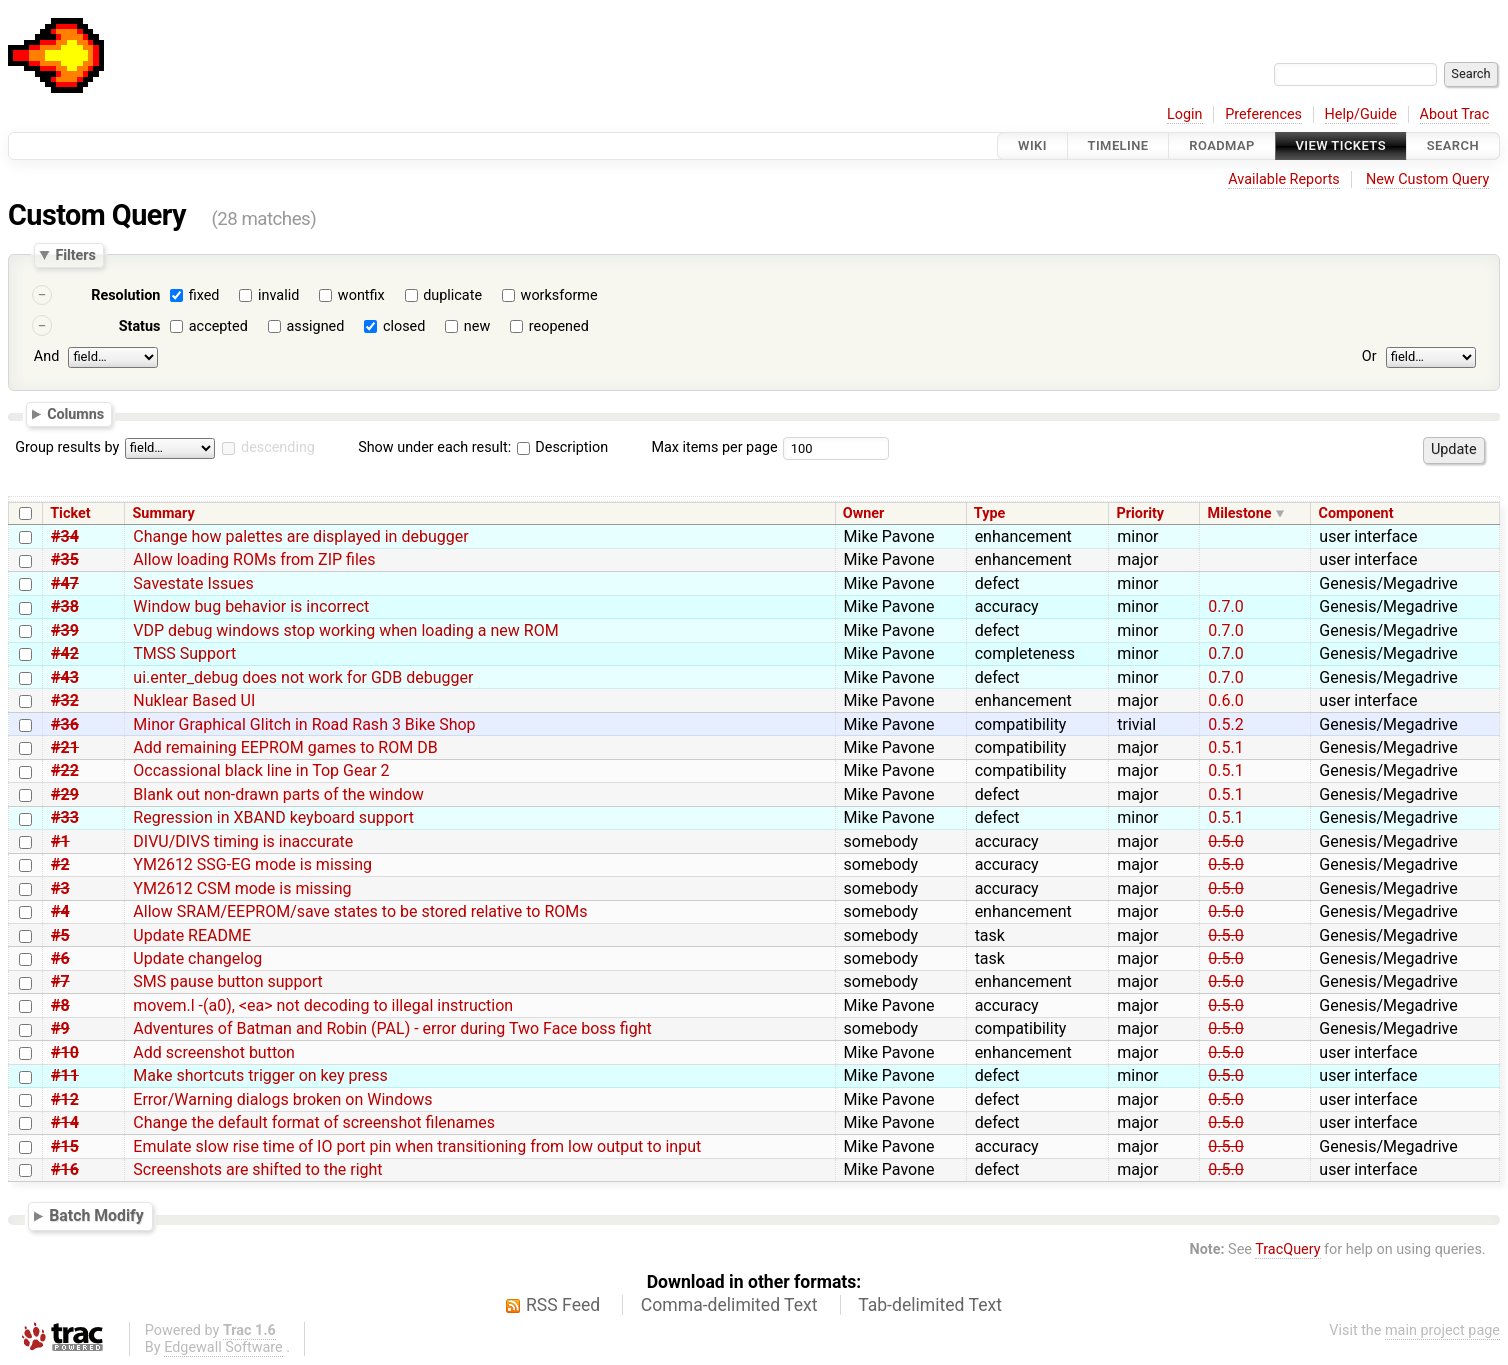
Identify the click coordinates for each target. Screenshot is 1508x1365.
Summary (164, 513)
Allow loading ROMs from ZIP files (254, 559)
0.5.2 (1225, 724)
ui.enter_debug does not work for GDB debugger (303, 677)
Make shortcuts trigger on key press (260, 1075)
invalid (278, 295)
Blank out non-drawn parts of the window (278, 794)
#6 (60, 958)
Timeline (1118, 145)
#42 (65, 653)
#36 (65, 724)
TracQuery (1287, 1249)
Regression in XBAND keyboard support (273, 817)
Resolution (125, 295)
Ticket (70, 513)
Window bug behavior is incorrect (251, 606)
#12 (65, 1099)
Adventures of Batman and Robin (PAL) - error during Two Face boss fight (392, 1028)
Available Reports (1284, 179)
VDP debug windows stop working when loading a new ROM (345, 630)
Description (562, 447)
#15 (65, 1146)
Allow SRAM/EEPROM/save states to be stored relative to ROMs (360, 911)
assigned (315, 326)
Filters (75, 255)
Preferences (1263, 114)
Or (1369, 356)
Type (989, 513)
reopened (559, 326)
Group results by (67, 447)
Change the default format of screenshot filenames (314, 1122)
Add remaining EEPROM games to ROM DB (285, 747)
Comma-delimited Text (729, 1305)
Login (1185, 114)
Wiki (1032, 145)
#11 (65, 1075)
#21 (65, 747)
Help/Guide (1361, 114)
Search (1453, 145)
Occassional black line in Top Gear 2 (261, 770)
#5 (60, 935)
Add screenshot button (214, 1052)
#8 (60, 1005)
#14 (65, 1122)
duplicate (452, 295)
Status (140, 326)
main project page (1442, 1330)
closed (404, 326)
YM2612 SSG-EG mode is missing (252, 864)
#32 (65, 700)
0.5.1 (1225, 747)
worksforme (559, 295)
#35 (65, 559)
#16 (65, 1169)
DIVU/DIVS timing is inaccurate (243, 841)
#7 (60, 981)
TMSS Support (184, 653)
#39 (65, 630)
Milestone (1240, 513)
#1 (60, 841)
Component (1356, 513)
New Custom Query (1427, 179)
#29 (65, 794)
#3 (60, 888)
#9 (60, 1028)
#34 (65, 536)
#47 (65, 583)
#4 (60, 911)
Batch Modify (96, 1215)
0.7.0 (1225, 606)
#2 (60, 864)
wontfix (361, 295)
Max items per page (714, 447)
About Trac (1455, 114)
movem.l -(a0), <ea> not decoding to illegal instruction (323, 1005)
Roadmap (1222, 145)
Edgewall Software (223, 1347)
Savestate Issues (193, 583)
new (477, 326)
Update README (192, 935)
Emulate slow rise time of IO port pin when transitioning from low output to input (417, 1146)
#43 (65, 677)
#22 (65, 770)
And (46, 356)
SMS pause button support (227, 981)
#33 (65, 817)
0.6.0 (1225, 700)
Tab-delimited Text (930, 1305)
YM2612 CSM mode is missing (242, 888)
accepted (218, 326)
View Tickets (1341, 145)
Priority (1140, 513)
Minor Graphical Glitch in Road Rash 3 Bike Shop (304, 724)
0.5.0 (1225, 841)
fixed (204, 295)
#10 (65, 1052)
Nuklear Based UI (194, 700)
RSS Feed (563, 1305)
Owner (864, 513)
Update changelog (197, 958)
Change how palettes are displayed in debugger (300, 536)
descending (278, 447)
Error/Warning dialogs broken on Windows (282, 1099)
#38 (65, 606)
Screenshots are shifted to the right (257, 1169)
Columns (75, 413)
